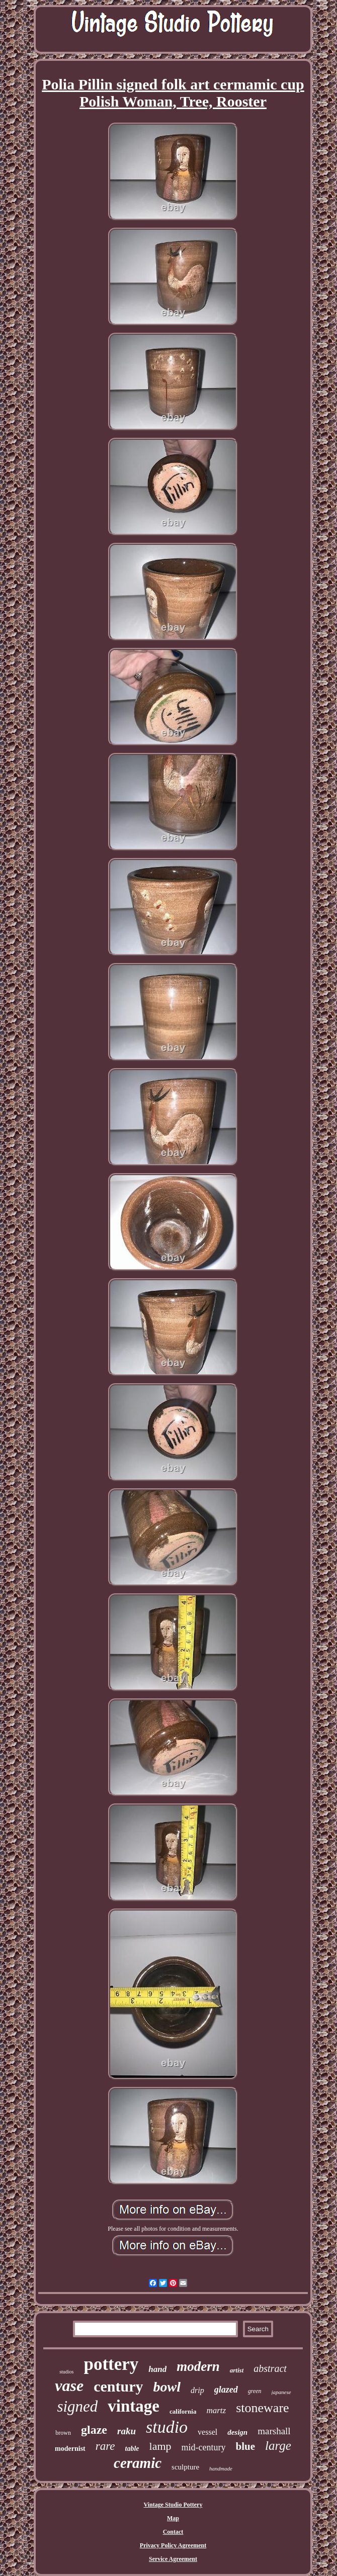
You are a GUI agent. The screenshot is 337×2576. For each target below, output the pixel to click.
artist (236, 2370)
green (255, 2391)
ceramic (137, 2463)
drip (197, 2390)
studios (66, 2371)
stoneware (262, 2408)
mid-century (204, 2447)
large (278, 2445)
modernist (70, 2448)
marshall (274, 2431)
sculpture (185, 2467)
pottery (111, 2364)
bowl (167, 2387)
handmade (220, 2468)
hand (157, 2369)
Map (173, 2518)
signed (77, 2406)
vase (69, 2385)
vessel (207, 2432)
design (237, 2432)
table (132, 2448)
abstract (270, 2368)
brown (63, 2432)
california (183, 2411)
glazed (226, 2389)
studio (167, 2427)
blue (246, 2446)
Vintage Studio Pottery (173, 2504)
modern (198, 2366)
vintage (133, 2406)
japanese (281, 2392)
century (118, 2386)
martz (216, 2410)
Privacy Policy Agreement (173, 2545)
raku (126, 2431)
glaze (94, 2429)
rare (105, 2446)
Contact (173, 2531)
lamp (160, 2446)
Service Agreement (173, 2558)
